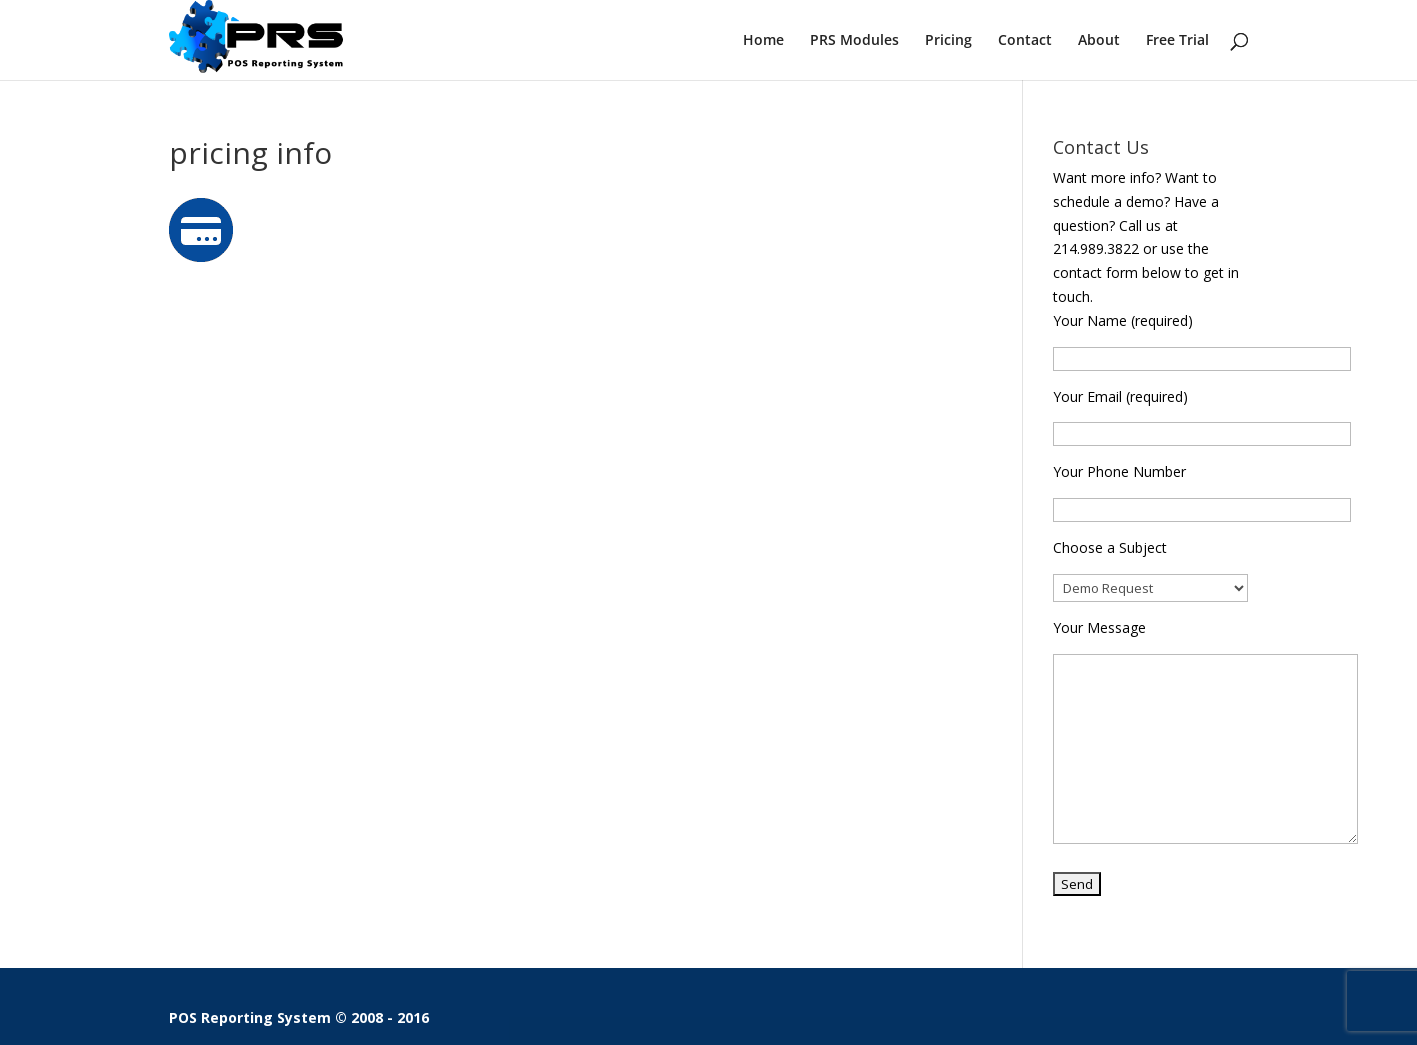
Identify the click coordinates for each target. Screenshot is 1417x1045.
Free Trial (1177, 41)
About (1099, 41)
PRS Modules (854, 41)
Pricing (948, 41)
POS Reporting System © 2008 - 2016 (299, 1017)
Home (763, 41)
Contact (1025, 41)
